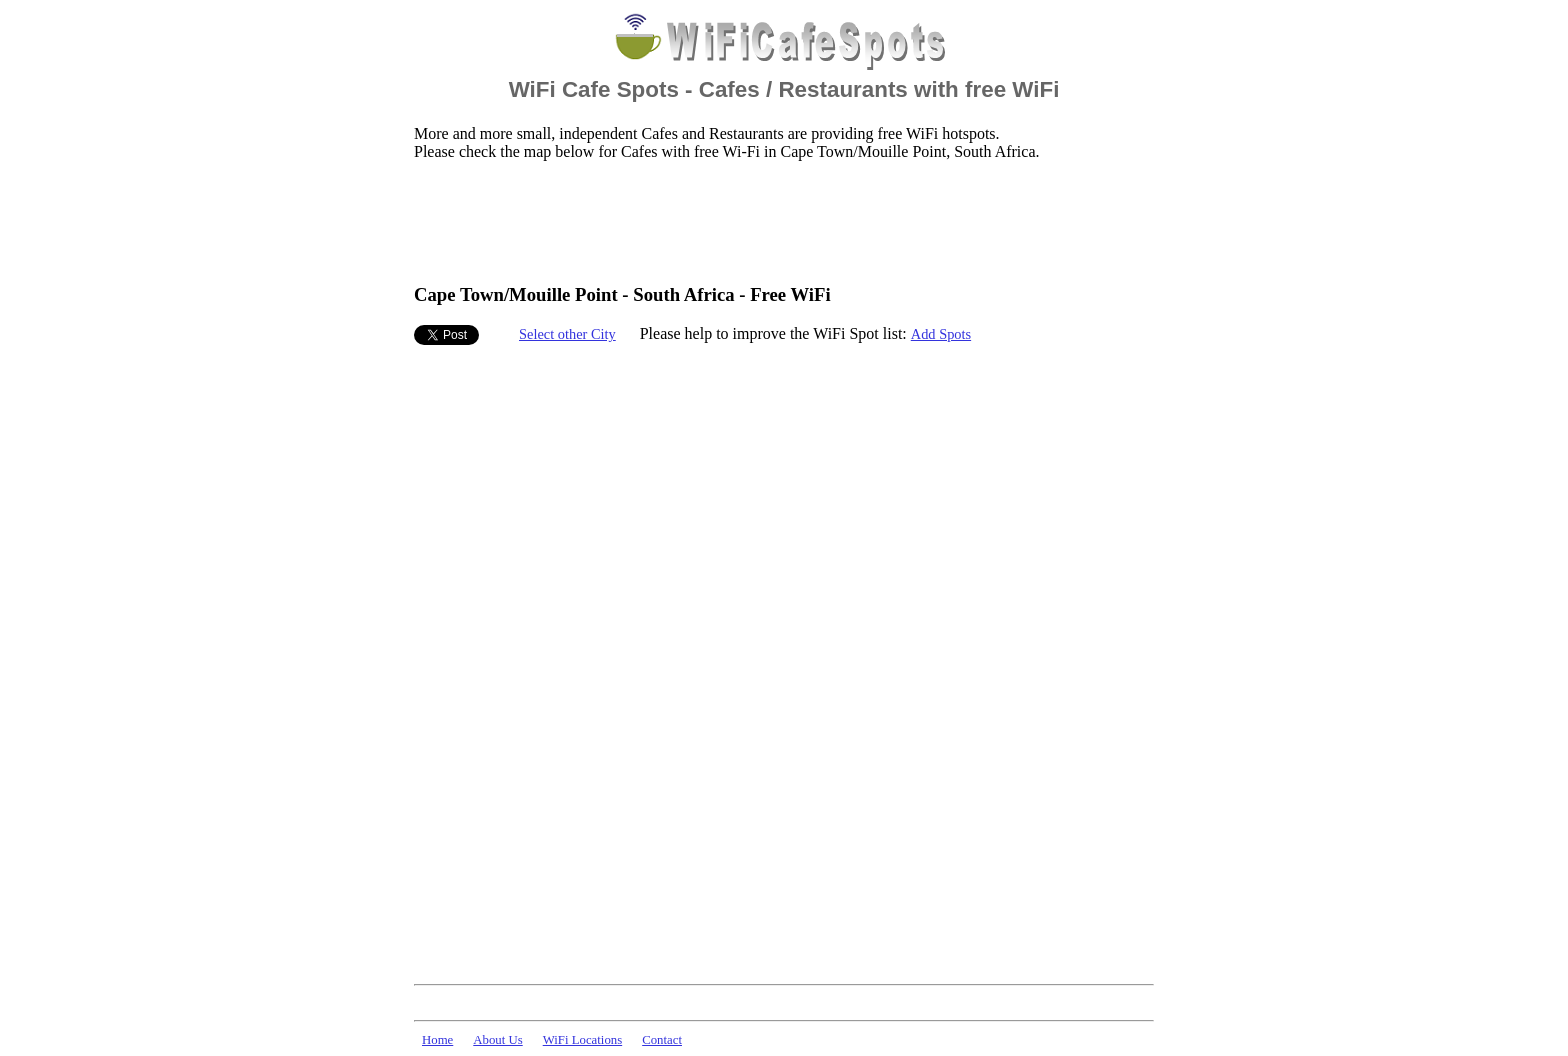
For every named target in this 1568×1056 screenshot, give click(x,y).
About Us (497, 1040)
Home (437, 1040)
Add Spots (941, 334)
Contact (662, 1040)
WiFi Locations (582, 1040)
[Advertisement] (778, 221)
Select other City (567, 334)
